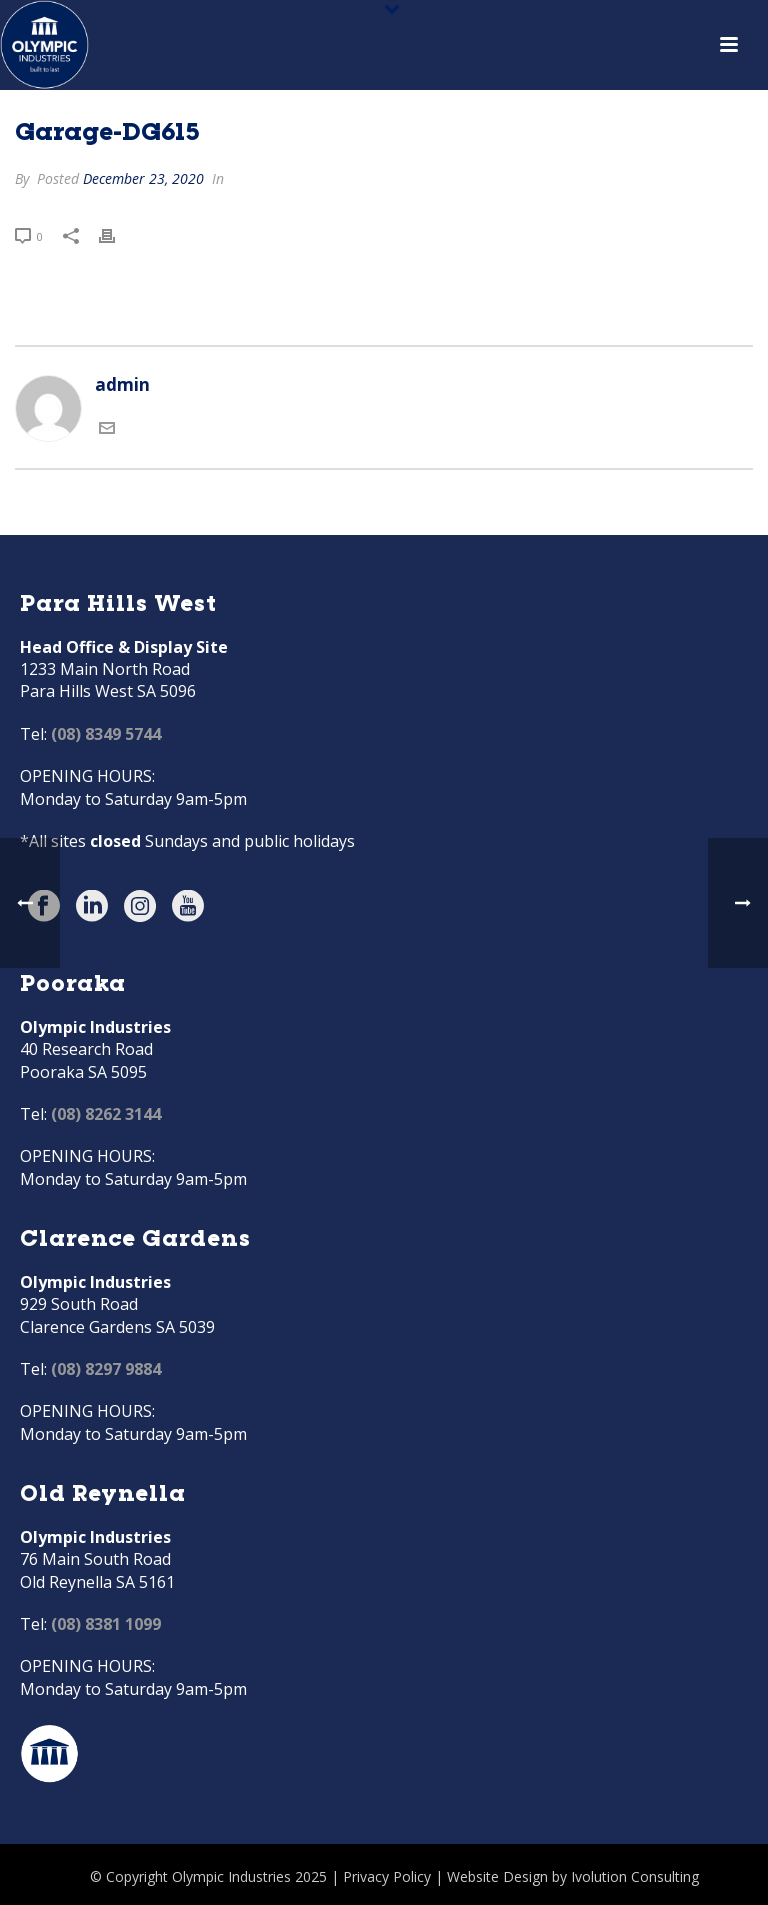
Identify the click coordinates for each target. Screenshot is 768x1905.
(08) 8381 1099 (106, 1624)
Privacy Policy (387, 1876)
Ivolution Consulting (635, 1876)
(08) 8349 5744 (106, 734)
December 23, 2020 (143, 178)
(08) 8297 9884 (106, 1369)
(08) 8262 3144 (106, 1114)
